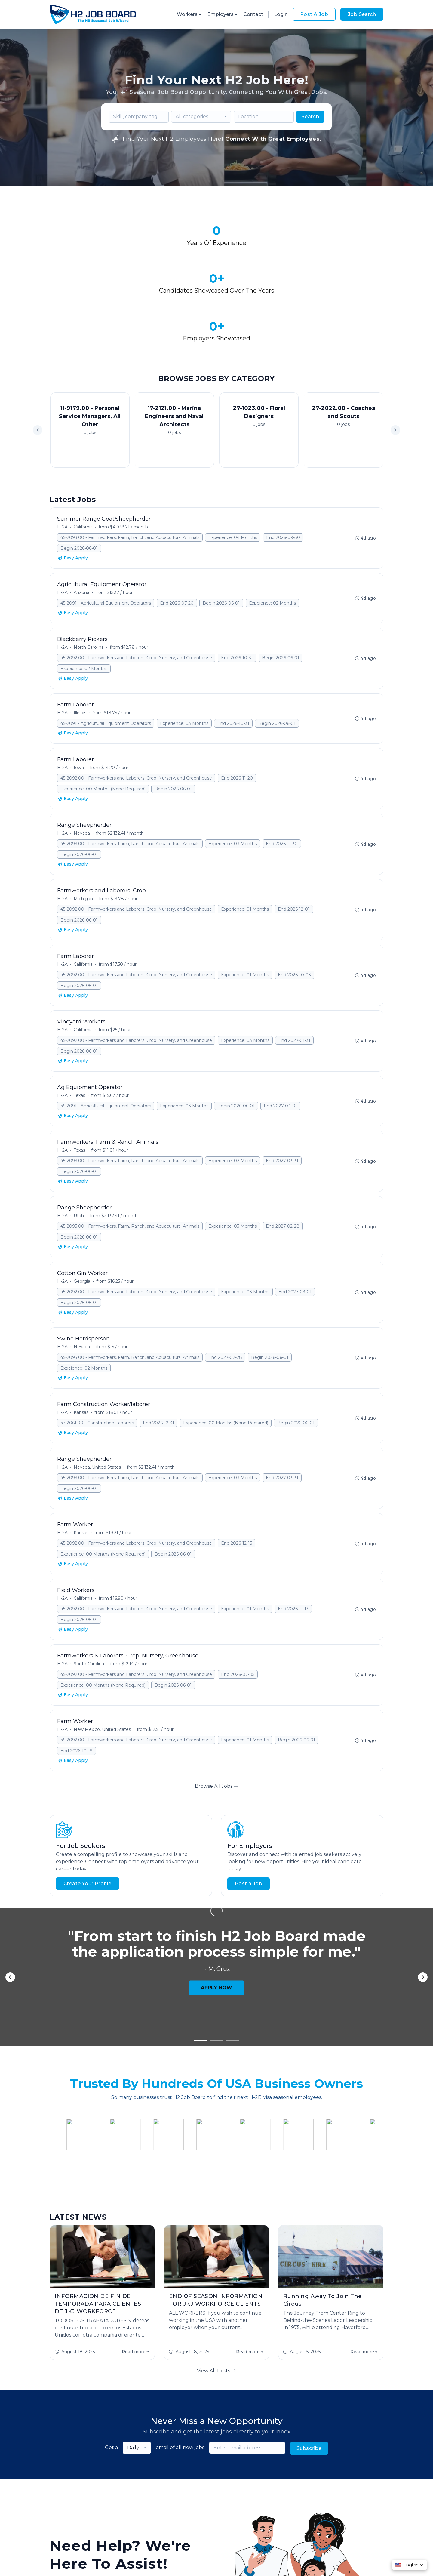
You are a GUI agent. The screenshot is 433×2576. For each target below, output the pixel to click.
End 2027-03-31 (282, 1094)
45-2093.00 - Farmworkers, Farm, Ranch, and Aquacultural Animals (129, 470)
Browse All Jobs (216, 1719)
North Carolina (89, 580)
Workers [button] (189, 14)
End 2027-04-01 (280, 1039)
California (83, 460)
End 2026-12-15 (236, 1476)
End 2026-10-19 (76, 1684)
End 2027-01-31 (294, 973)
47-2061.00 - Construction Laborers (97, 1356)
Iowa (79, 700)
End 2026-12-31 (158, 1356)
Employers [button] (222, 14)
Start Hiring (73, 2418)
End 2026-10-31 (237, 591)
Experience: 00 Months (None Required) (103, 722)
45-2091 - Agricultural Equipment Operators (105, 536)
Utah (79, 1149)
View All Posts (216, 2170)
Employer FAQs (195, 2500)
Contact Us (288, 2500)
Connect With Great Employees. (273, 139)
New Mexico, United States (102, 1662)
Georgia (82, 1214)
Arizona (81, 525)
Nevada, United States (97, 1400)
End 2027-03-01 (295, 1225)
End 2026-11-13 (293, 1542)
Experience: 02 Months (232, 1094)
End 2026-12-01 (294, 842)
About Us (159, 2500)
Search (310, 116)
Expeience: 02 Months (272, 536)
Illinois (80, 646)
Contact (253, 14)
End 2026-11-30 (282, 777)
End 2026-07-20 (177, 536)
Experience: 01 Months (245, 842)
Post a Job (248, 1817)
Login (281, 14)
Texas (79, 1028)
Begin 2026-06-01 (79, 481)
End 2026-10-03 (294, 908)
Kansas (81, 1345)
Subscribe (309, 2248)
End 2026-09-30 (283, 470)
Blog (263, 2500)
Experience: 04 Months (232, 470)
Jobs (136, 2500)
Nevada (82, 766)
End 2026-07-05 (237, 1607)
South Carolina (89, 1597)
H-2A (62, 460)
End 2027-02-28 (282, 1159)
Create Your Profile (87, 1817)
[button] (395, 363)
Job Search (362, 14)
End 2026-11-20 (237, 711)
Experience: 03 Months (184, 656)
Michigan (83, 832)
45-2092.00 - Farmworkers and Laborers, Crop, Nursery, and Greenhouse (136, 591)
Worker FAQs (236, 2500)
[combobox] (201, 117)
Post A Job (314, 14)
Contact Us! (125, 2418)
